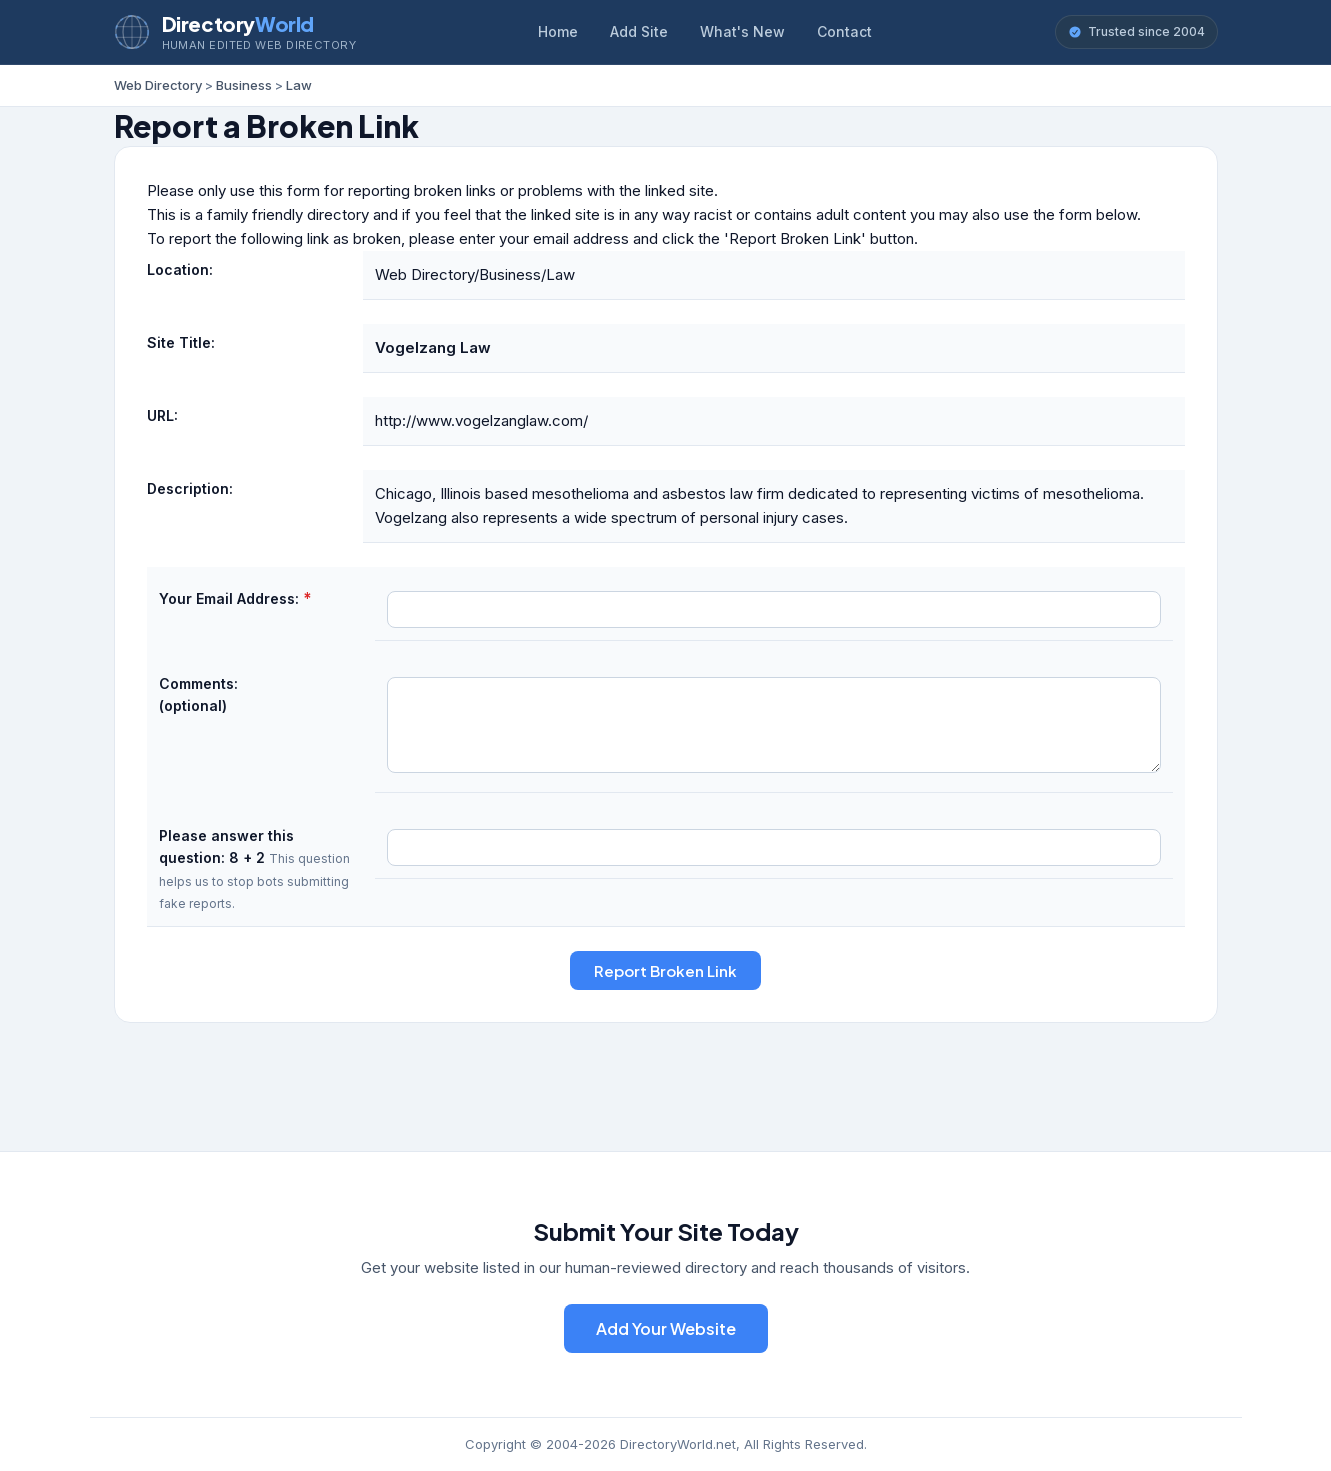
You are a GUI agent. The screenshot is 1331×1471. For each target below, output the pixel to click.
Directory (238, 23)
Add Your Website (666, 1328)
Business (244, 85)
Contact (844, 31)
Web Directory (158, 85)
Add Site (639, 31)
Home (558, 31)
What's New (742, 31)
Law (299, 85)
